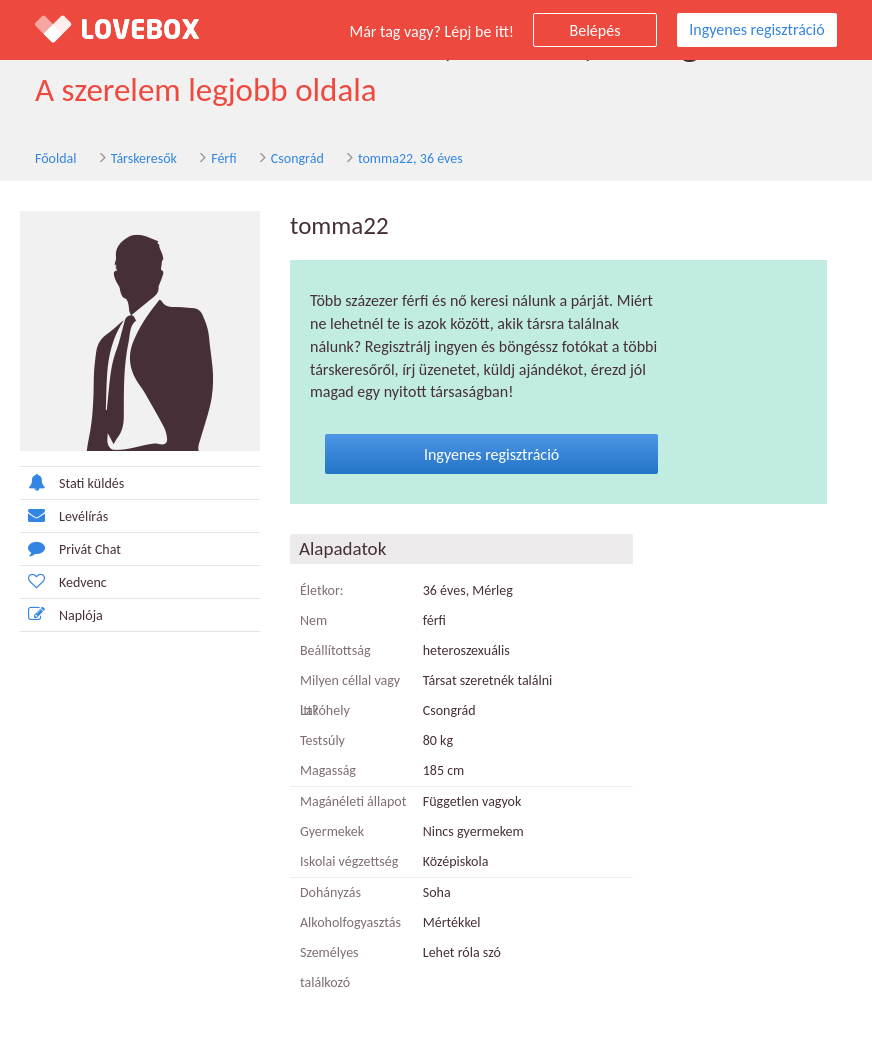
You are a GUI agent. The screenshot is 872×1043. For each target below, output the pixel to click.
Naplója (61, 614)
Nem (313, 620)
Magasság (328, 770)
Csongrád (297, 158)
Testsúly (322, 740)
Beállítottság (335, 650)
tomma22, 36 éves (410, 158)
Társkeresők (144, 158)
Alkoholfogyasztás (350, 922)
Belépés (595, 30)
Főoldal (56, 158)
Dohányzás (330, 892)
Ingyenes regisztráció (756, 29)
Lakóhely (325, 710)
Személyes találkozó (329, 967)
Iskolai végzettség (349, 861)
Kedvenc (63, 581)
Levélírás (64, 515)
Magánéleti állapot (353, 801)
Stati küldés (72, 482)
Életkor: (322, 590)
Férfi (223, 158)
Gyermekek (332, 831)
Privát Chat (70, 548)
